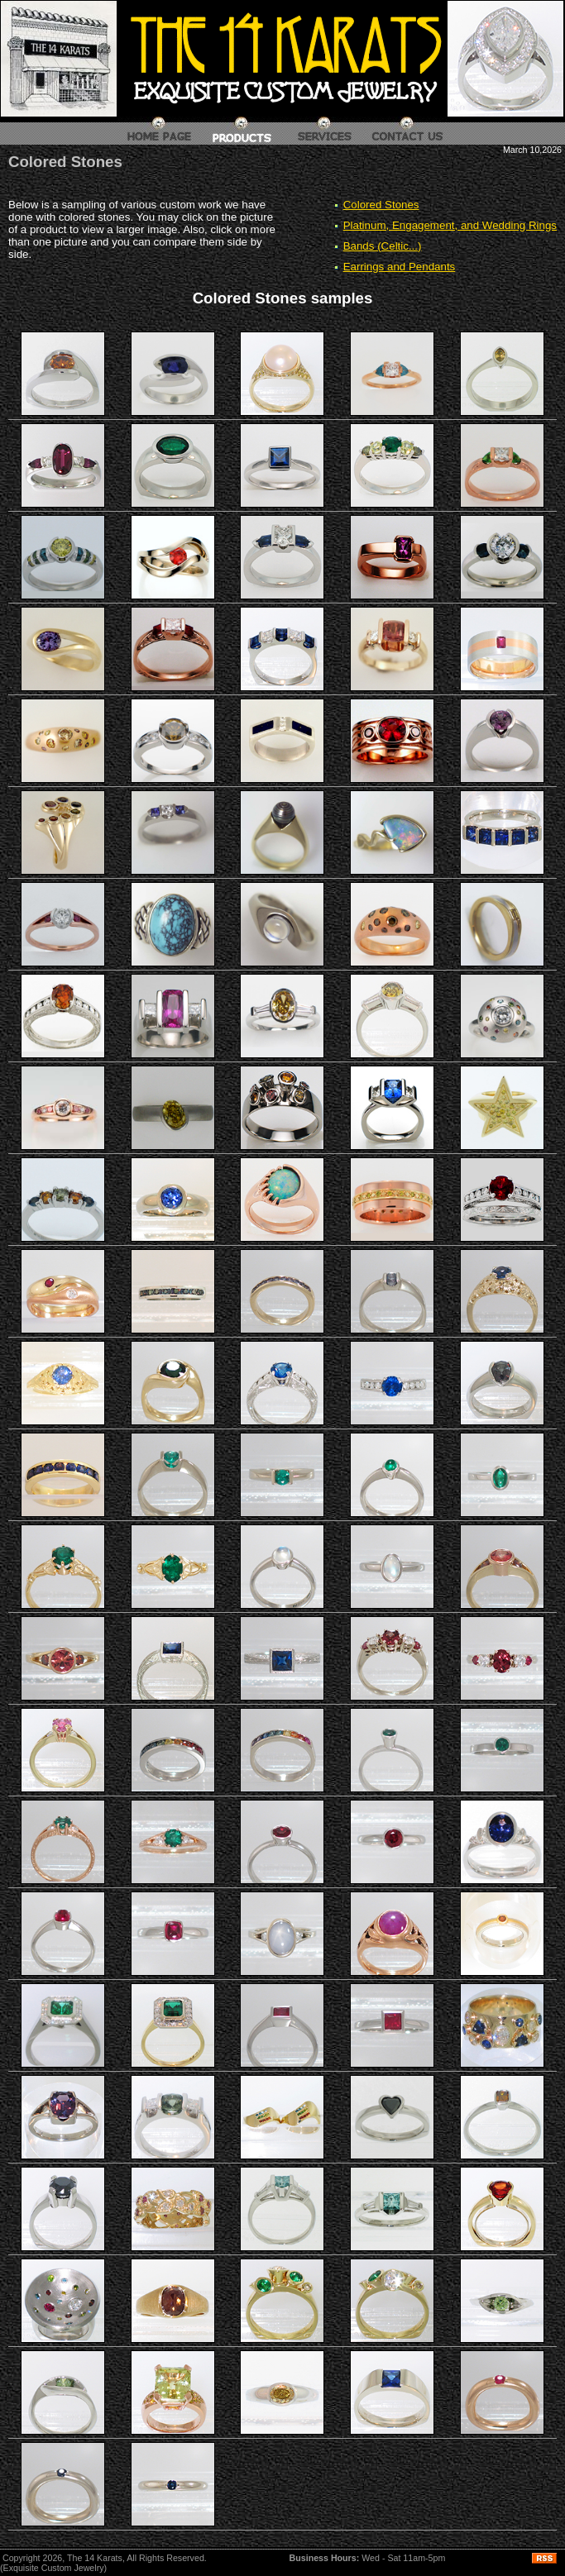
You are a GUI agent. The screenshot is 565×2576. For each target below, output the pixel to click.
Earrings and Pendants (399, 266)
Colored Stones (381, 204)
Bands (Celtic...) (382, 246)
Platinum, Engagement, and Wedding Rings (450, 225)
